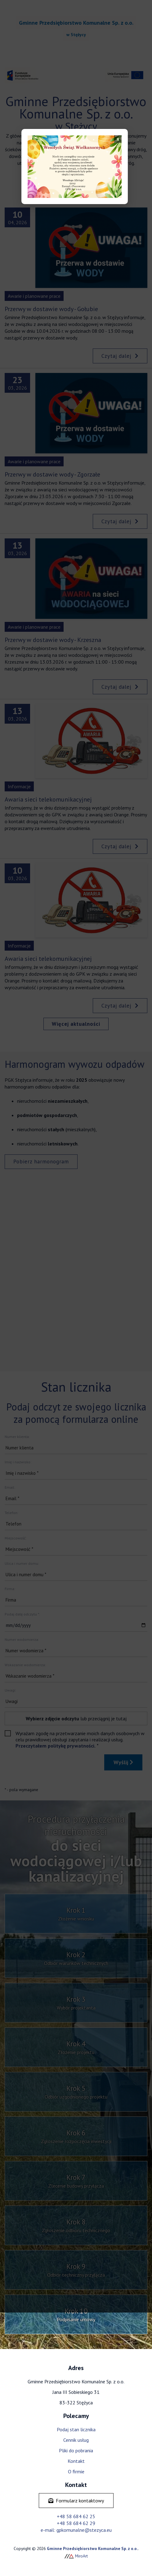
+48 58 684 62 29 (76, 2523)
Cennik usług (76, 2440)
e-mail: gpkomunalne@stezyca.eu (76, 2530)
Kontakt (76, 2461)
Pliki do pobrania (76, 2450)
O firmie (76, 2471)
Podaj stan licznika (76, 2429)
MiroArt (76, 2556)
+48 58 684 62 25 (76, 2516)
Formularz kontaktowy (76, 2500)
